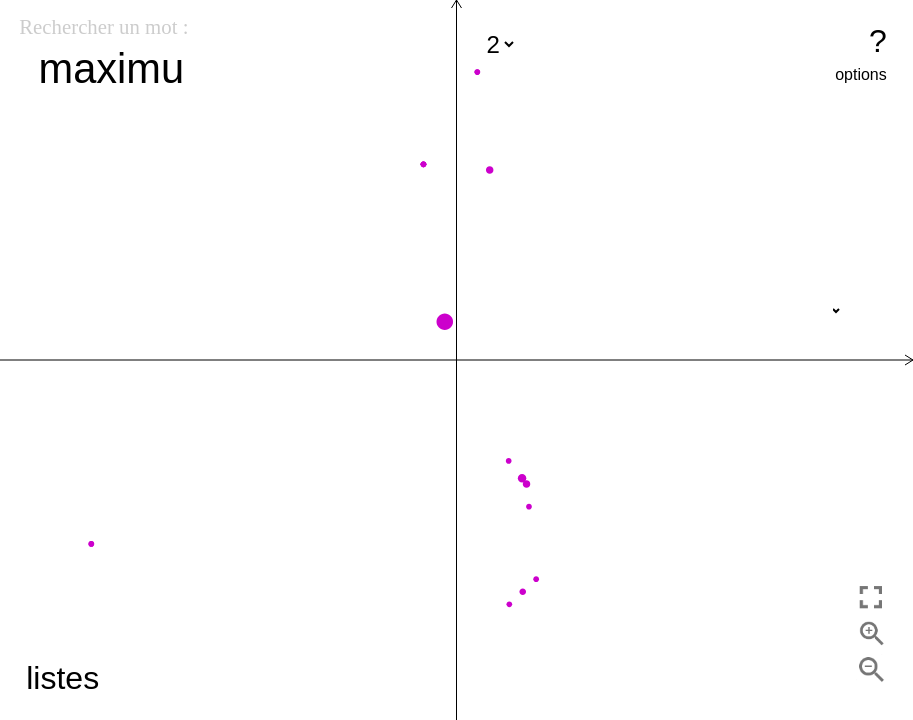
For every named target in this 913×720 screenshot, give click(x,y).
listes (62, 678)
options (861, 74)
